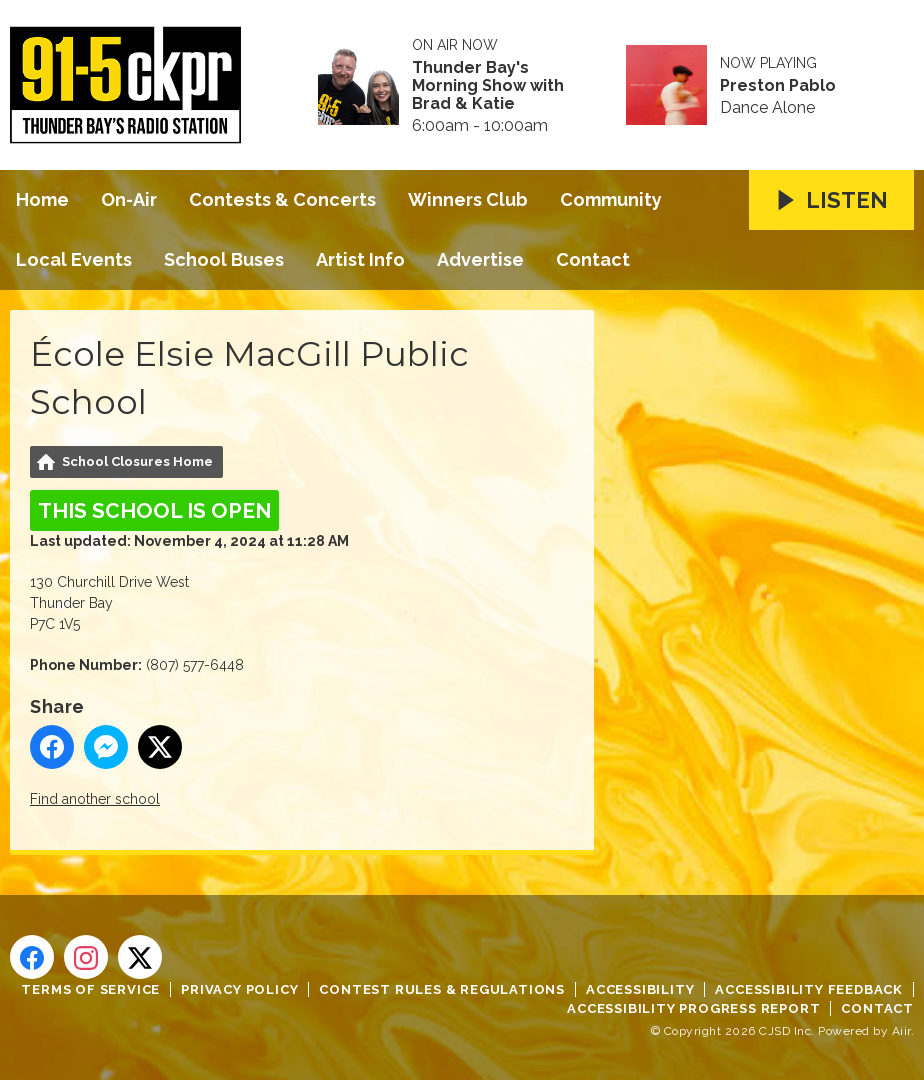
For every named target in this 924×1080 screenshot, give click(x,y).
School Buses (224, 259)
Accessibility (640, 989)
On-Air (129, 199)
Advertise (480, 259)
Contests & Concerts (282, 199)
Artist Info (360, 259)
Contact (593, 259)
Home (42, 199)
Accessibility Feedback (809, 989)
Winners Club (468, 199)
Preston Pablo (778, 86)
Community (611, 199)
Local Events (74, 259)
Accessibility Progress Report (693, 1008)
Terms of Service (90, 989)
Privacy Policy (239, 989)
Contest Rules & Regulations (442, 989)
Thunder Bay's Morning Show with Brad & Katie (488, 86)
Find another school (95, 799)
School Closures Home (137, 461)
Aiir (901, 1031)
